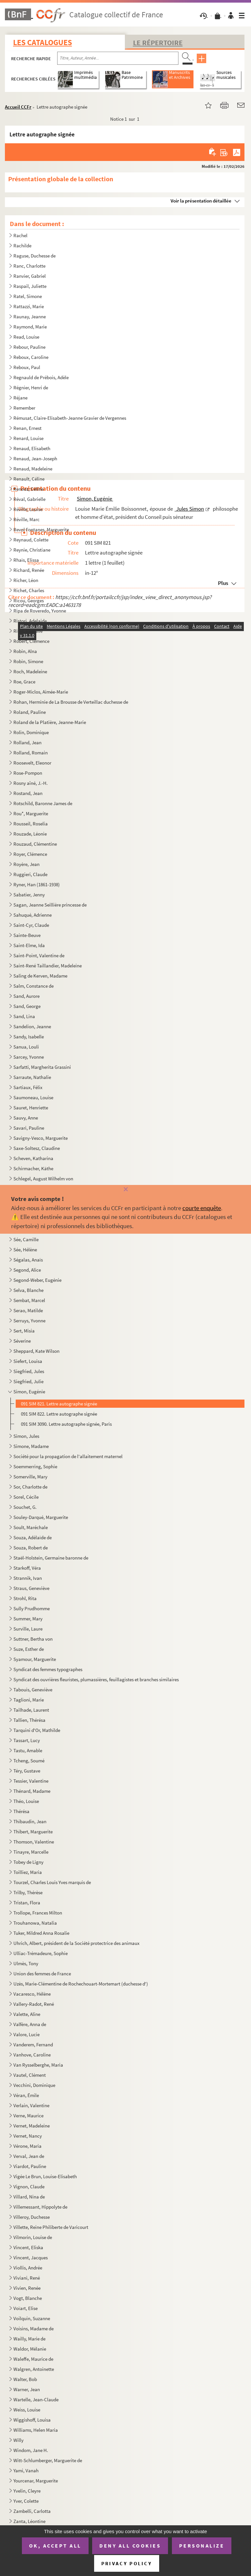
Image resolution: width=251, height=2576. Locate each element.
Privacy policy (126, 2563)
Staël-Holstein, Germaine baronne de (50, 1558)
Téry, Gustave (26, 1771)
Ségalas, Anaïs (28, 1260)
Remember (24, 408)
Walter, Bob (25, 2379)
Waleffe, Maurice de (33, 2359)
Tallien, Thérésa (29, 1720)
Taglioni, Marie (28, 1700)
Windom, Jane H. (30, 2450)
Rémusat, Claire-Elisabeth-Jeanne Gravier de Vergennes (69, 418)
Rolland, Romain (31, 753)
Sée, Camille (26, 1239)
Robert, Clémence (31, 641)
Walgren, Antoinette (33, 2369)
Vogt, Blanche (27, 2298)
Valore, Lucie (26, 2034)
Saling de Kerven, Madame (40, 976)
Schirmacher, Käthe (33, 1168)
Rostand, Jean (28, 793)
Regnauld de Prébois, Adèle (41, 377)
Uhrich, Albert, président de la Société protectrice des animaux (77, 1943)
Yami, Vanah (26, 2470)
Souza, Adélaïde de (32, 1537)
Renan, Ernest (27, 428)
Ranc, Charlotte (29, 266)
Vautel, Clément (29, 2075)
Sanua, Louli (26, 1047)
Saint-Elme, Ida (29, 945)
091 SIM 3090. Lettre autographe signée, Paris (66, 1424)
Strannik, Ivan (27, 1578)
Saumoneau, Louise (33, 1097)
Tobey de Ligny (28, 1862)
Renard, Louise (28, 438)
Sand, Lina (24, 1016)
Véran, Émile (26, 2095)
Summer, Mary (27, 1618)
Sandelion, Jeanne (32, 1026)
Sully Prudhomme (31, 1608)
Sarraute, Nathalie (32, 1077)
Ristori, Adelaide (30, 621)
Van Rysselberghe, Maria (38, 2065)
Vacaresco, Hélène (32, 1994)
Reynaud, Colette (30, 540)
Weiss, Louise (26, 2410)
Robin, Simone (28, 661)
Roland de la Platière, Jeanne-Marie (49, 722)
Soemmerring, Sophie (35, 1466)
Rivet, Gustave (27, 631)
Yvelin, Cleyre (27, 2491)
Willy (18, 2440)
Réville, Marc (26, 519)
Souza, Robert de (30, 1547)
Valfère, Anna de (29, 2024)
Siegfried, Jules (28, 1371)
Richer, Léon (25, 580)
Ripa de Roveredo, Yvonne (39, 611)
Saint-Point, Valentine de (38, 955)
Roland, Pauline (29, 712)
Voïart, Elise (25, 2308)
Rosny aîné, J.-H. (30, 783)
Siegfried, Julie (28, 1381)
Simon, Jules (26, 1436)
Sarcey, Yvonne (28, 1057)
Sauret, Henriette (30, 1107)
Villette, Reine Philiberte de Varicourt (50, 2227)
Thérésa (21, 1811)
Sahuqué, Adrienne (32, 915)
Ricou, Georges (28, 600)
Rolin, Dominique (31, 732)
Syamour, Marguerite (34, 1659)
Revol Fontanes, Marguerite (41, 529)
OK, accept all (55, 2545)
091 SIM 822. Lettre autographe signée (59, 1414)
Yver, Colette (26, 2501)
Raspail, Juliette (29, 286)
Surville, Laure (27, 1629)
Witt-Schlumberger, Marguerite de (47, 2460)
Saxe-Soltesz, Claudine (36, 1148)
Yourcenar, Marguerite (35, 2481)
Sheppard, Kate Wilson (36, 1351)
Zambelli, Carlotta (32, 2511)
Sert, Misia (24, 1331)
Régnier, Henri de (30, 387)
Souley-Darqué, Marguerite (40, 1517)
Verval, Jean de (28, 2156)
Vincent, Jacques (30, 2257)
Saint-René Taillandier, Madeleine (47, 965)
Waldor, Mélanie (29, 2349)
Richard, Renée (28, 570)
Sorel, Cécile (26, 1497)
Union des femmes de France (42, 1973)
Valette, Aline (26, 2014)
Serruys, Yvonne (29, 1320)
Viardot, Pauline (29, 2166)
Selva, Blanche (28, 1290)
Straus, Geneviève (31, 1588)
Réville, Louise (27, 509)
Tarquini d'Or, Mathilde (36, 1730)
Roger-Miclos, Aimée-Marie (40, 692)
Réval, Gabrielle (29, 499)
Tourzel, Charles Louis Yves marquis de (52, 1882)
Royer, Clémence (30, 854)
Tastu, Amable (27, 1750)
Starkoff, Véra (27, 1568)
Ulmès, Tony (25, 1963)
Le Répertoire (158, 42)
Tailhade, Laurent (31, 1710)
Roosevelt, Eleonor (32, 763)
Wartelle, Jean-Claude (36, 2399)
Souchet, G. (25, 1507)
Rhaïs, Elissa (26, 560)
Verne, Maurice (28, 2115)
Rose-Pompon (27, 773)
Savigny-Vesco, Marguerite (40, 1138)
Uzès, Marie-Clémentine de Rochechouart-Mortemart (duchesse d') (80, 1984)
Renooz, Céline (28, 489)
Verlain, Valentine (31, 2105)
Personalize (202, 2545)
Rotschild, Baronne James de (42, 803)
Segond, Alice (27, 1270)
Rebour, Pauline (29, 347)
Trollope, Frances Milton (37, 1913)
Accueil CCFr (18, 107)
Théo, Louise (26, 1801)
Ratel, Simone (28, 296)
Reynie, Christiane (31, 550)
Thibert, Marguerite (33, 1831)
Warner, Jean (26, 2389)
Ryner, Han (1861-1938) (36, 884)
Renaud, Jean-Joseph (35, 458)
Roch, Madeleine (30, 671)
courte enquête (201, 1208)
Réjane (20, 398)
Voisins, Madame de (33, 2328)
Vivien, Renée (27, 2288)
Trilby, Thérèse (27, 1892)
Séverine (22, 1341)
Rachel (20, 235)
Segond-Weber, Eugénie (37, 1280)
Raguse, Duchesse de (34, 256)
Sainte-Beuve (27, 935)
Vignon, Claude (28, 2186)
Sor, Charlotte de (30, 1487)
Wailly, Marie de (29, 2339)
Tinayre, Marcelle (30, 1852)
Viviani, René (26, 2278)
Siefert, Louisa (27, 1361)
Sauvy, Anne (25, 1118)
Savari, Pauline (28, 1128)
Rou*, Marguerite (30, 813)
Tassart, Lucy (26, 1740)
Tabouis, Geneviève (32, 1689)
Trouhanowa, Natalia (35, 1923)
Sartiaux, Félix (27, 1087)
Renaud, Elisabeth (31, 448)
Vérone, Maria (27, 2146)
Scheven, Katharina (33, 1158)
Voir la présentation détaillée (201, 201)
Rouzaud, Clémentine (35, 844)
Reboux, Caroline (30, 357)
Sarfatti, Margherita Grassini (42, 1067)
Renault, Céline (28, 479)
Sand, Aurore (26, 996)
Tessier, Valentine (30, 1781)
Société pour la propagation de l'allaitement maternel (68, 1456)
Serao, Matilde (28, 1310)
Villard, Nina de (29, 2197)
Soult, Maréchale (30, 1527)
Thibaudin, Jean (29, 1821)
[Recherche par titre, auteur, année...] (117, 58)
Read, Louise (26, 337)
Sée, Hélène (25, 1249)
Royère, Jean (26, 864)
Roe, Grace (24, 682)
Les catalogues (42, 42)
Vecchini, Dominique (34, 2085)
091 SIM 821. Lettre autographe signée (59, 1404)
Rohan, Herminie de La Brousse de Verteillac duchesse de (70, 702)
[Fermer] (125, 1189)
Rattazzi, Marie (28, 306)
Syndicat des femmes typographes (47, 1669)
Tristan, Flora (26, 1902)
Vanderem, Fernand (33, 2044)
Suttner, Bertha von (33, 1639)
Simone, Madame (31, 1446)
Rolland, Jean (27, 742)
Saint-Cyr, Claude (31, 925)
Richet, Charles (28, 590)
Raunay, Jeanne (29, 316)
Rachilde (22, 245)
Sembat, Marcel (29, 1300)
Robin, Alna (25, 651)
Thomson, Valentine (33, 1842)
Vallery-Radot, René (33, 2004)
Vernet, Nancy (27, 2136)
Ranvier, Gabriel (29, 276)
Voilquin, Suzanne (31, 2318)
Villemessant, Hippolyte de (40, 2207)
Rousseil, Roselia (30, 823)
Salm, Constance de (33, 986)
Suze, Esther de (28, 1649)
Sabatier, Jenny (29, 894)
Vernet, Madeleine (31, 2126)
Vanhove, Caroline (32, 2055)
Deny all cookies (130, 2545)
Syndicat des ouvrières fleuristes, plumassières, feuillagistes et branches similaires (96, 1679)
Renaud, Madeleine (32, 469)
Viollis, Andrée (27, 2268)
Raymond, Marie (30, 327)
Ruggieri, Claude (30, 874)
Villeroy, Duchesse (31, 2217)
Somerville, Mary (30, 1476)
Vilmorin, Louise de (32, 2237)
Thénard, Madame (31, 1791)
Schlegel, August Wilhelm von (43, 1178)
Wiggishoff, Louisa (32, 2420)
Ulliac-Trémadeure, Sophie (40, 1953)
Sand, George (27, 1006)
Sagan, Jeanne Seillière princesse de (50, 905)
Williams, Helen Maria (35, 2430)
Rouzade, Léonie (30, 834)
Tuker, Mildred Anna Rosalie (41, 1933)
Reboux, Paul (27, 367)
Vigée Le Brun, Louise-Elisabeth (46, 2176)
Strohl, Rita (25, 1598)
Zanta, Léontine (29, 2521)
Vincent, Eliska (29, 2247)
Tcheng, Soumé (28, 1760)
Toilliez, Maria (27, 1872)
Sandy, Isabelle (28, 1036)
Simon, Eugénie (29, 1391)
